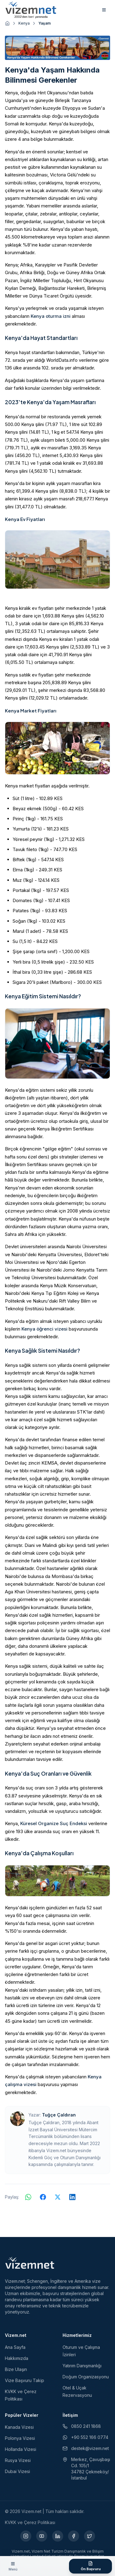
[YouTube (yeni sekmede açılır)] (41, 2536)
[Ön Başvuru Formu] (90, 2566)
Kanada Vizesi (19, 2427)
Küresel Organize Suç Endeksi (53, 1823)
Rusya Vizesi (18, 2460)
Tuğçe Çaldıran (59, 2114)
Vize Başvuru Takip (24, 2380)
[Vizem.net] (30, 2263)
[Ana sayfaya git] (7, 23)
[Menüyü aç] (13, 2566)
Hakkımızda (16, 2358)
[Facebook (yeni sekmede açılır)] (73, 2536)
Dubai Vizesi (17, 2471)
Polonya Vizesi (20, 2438)
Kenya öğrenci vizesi (44, 1329)
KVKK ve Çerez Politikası (30, 2522)
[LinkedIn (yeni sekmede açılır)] (57, 2536)
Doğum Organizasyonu (86, 2376)
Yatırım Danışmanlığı (82, 2365)
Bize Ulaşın (16, 2369)
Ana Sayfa (15, 2347)
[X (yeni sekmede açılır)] (89, 2536)
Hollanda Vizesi (20, 2449)
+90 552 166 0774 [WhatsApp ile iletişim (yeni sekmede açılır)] (85, 2437)
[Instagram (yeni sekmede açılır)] (25, 2536)
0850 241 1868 (82, 2426)
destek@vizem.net (86, 2448)
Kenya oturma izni (51, 316)
